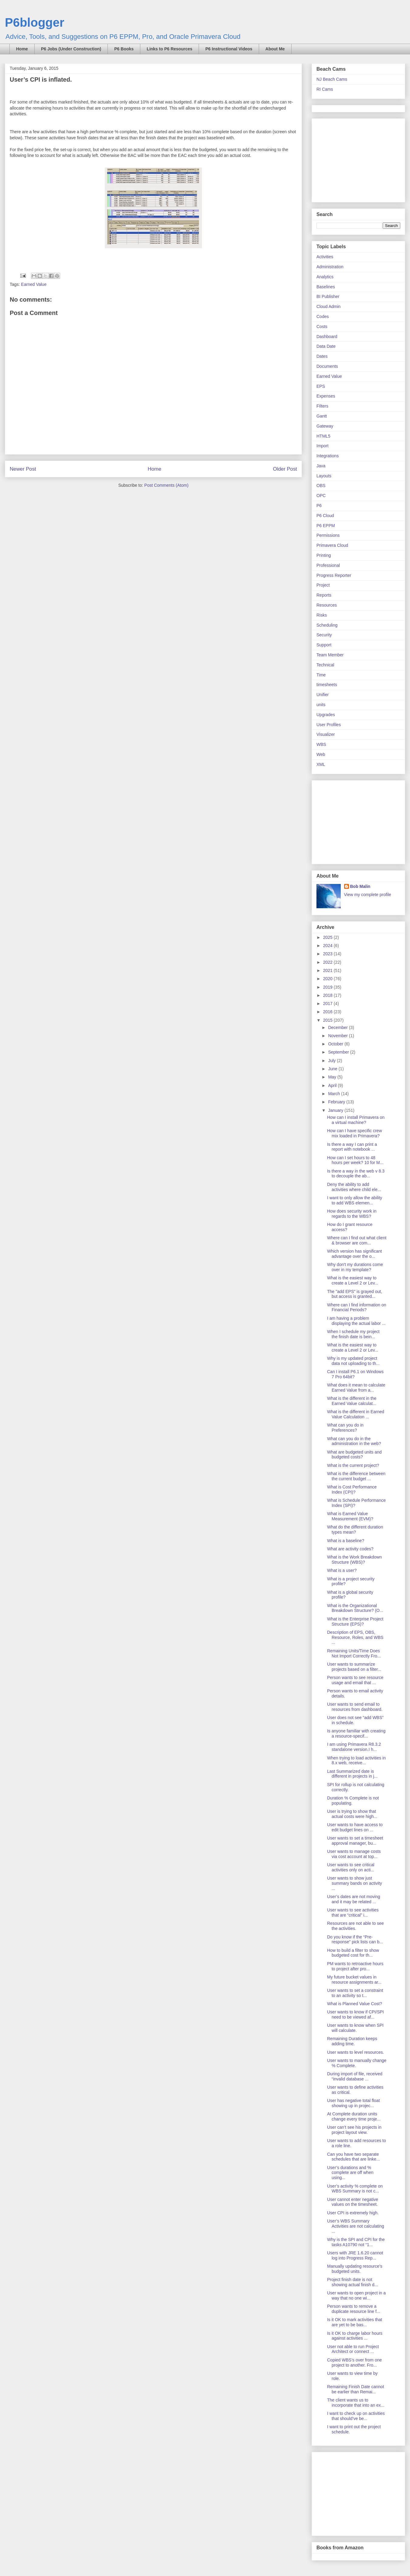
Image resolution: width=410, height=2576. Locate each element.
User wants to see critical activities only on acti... (350, 1867)
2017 (328, 1003)
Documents (327, 366)
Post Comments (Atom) (166, 485)
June (333, 1068)
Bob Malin (360, 886)
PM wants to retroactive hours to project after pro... (355, 1966)
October (336, 1043)
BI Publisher (327, 296)
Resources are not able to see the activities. (355, 1926)
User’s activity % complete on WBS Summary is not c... (355, 2189)
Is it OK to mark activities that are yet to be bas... (354, 2322)
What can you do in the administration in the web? (354, 1441)
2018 (328, 995)
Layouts (323, 475)
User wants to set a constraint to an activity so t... (355, 1993)
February (337, 1101)
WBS (321, 744)
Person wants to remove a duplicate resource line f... (353, 2309)
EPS (320, 386)
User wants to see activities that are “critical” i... (353, 1912)
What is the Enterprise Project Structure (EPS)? (355, 1621)
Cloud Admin (328, 306)
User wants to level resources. (355, 2052)
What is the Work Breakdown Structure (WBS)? (354, 1560)
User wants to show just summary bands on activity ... (354, 1883)
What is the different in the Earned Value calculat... (351, 1401)
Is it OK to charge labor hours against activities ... (354, 2336)
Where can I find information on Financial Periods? (356, 1307)
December (338, 1027)
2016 (328, 1011)
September (339, 1052)
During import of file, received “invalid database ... (354, 2076)
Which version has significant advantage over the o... (354, 1254)
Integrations (327, 455)
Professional (328, 565)
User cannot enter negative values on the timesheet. (352, 2202)
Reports (323, 595)
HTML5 (323, 436)
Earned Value (33, 284)
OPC (321, 495)
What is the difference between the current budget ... (356, 1476)
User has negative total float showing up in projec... (353, 2103)
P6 (319, 505)
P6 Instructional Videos (228, 48)
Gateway (324, 426)
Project (323, 585)
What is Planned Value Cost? (354, 2003)
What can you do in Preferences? (345, 1428)
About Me (275, 48)
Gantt (321, 416)
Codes (322, 316)
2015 (328, 1020)
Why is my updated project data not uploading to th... (353, 1361)
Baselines (325, 286)
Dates (322, 356)
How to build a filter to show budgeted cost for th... (353, 1953)
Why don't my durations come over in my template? (355, 1267)
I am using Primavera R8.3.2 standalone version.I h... (354, 1747)
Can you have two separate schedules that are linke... (353, 2157)
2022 (328, 962)
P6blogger (34, 22)
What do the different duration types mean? (355, 1530)
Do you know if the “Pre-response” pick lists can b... (355, 1940)
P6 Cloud (325, 515)
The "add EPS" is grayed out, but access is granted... (354, 1294)
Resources (326, 605)
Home (22, 48)
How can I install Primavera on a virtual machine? (355, 1120)
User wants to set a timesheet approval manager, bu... (355, 1841)
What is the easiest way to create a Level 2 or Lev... (352, 1280)
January (336, 1110)
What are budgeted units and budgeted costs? (354, 1455)
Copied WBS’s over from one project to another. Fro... (354, 2363)
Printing (323, 555)
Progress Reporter (333, 575)
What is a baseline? (345, 1540)
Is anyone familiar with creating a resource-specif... (356, 1733)
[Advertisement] (354, 159)
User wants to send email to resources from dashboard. (354, 1707)
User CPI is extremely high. (353, 2212)
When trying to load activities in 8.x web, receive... (356, 1760)
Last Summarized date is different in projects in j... (352, 1774)
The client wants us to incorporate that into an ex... (355, 2403)
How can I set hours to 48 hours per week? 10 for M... (355, 1160)
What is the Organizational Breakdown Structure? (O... (355, 1608)
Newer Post (23, 469)
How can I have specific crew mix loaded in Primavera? (354, 1133)
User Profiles (328, 724)
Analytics (324, 276)
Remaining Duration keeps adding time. (352, 2041)
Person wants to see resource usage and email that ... (355, 1680)
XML (320, 764)
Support (323, 644)
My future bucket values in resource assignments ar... (354, 1980)
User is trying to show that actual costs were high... (352, 1814)
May (332, 1077)
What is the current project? (353, 1465)
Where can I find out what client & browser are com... (356, 1240)
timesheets (326, 684)
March (334, 1093)
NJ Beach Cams (331, 79)
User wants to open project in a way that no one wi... (356, 2295)
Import (322, 445)
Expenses (325, 396)
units (321, 704)
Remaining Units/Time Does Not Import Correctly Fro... (354, 1653)
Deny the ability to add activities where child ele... (354, 1187)
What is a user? (342, 1570)
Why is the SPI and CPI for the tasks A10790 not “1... (356, 2242)
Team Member (329, 654)
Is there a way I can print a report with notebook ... (352, 1147)
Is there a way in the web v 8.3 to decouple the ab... (355, 1174)
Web (320, 754)
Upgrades (325, 714)
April (333, 1085)
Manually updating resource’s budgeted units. (354, 2269)
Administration (329, 266)
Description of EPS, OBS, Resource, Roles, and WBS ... (355, 1637)
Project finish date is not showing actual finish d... (352, 2282)
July (332, 1060)
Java (321, 465)
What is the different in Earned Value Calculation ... (355, 1414)
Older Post (285, 469)
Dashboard (326, 336)
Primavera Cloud (332, 545)
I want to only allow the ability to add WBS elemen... (354, 1200)
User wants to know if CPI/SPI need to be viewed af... (355, 2014)
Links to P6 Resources (169, 48)
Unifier (322, 694)
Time (321, 674)
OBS (321, 485)
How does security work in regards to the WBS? (352, 1214)
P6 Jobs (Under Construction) (71, 48)
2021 (328, 970)
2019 (328, 987)
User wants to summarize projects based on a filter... (354, 1667)
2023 (328, 953)
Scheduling (326, 625)
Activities (324, 256)
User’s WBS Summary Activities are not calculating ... (355, 2226)
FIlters (322, 406)
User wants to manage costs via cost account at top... (354, 1854)
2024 (328, 945)
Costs (321, 326)
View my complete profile (367, 894)
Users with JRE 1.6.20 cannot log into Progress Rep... (355, 2255)
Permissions (328, 535)
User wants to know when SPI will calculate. (355, 2028)
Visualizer (325, 734)
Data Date (326, 346)
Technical (325, 664)
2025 (328, 937)
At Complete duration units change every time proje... (354, 2116)
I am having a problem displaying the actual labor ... (356, 1321)
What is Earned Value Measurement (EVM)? (350, 1516)
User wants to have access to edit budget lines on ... (355, 1827)
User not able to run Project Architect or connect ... (353, 2349)
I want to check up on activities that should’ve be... (356, 2416)
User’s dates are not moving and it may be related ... (353, 1899)
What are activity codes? (350, 1548)
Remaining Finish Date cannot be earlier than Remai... (355, 2389)
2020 (328, 978)
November (338, 1035)
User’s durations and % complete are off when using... (350, 2172)
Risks (321, 615)
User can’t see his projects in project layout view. (354, 2130)
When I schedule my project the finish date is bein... (353, 1334)
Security (324, 634)
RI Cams (324, 89)
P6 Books (124, 48)
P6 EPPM (325, 525)
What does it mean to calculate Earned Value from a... (356, 1388)
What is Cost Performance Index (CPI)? (352, 1489)
